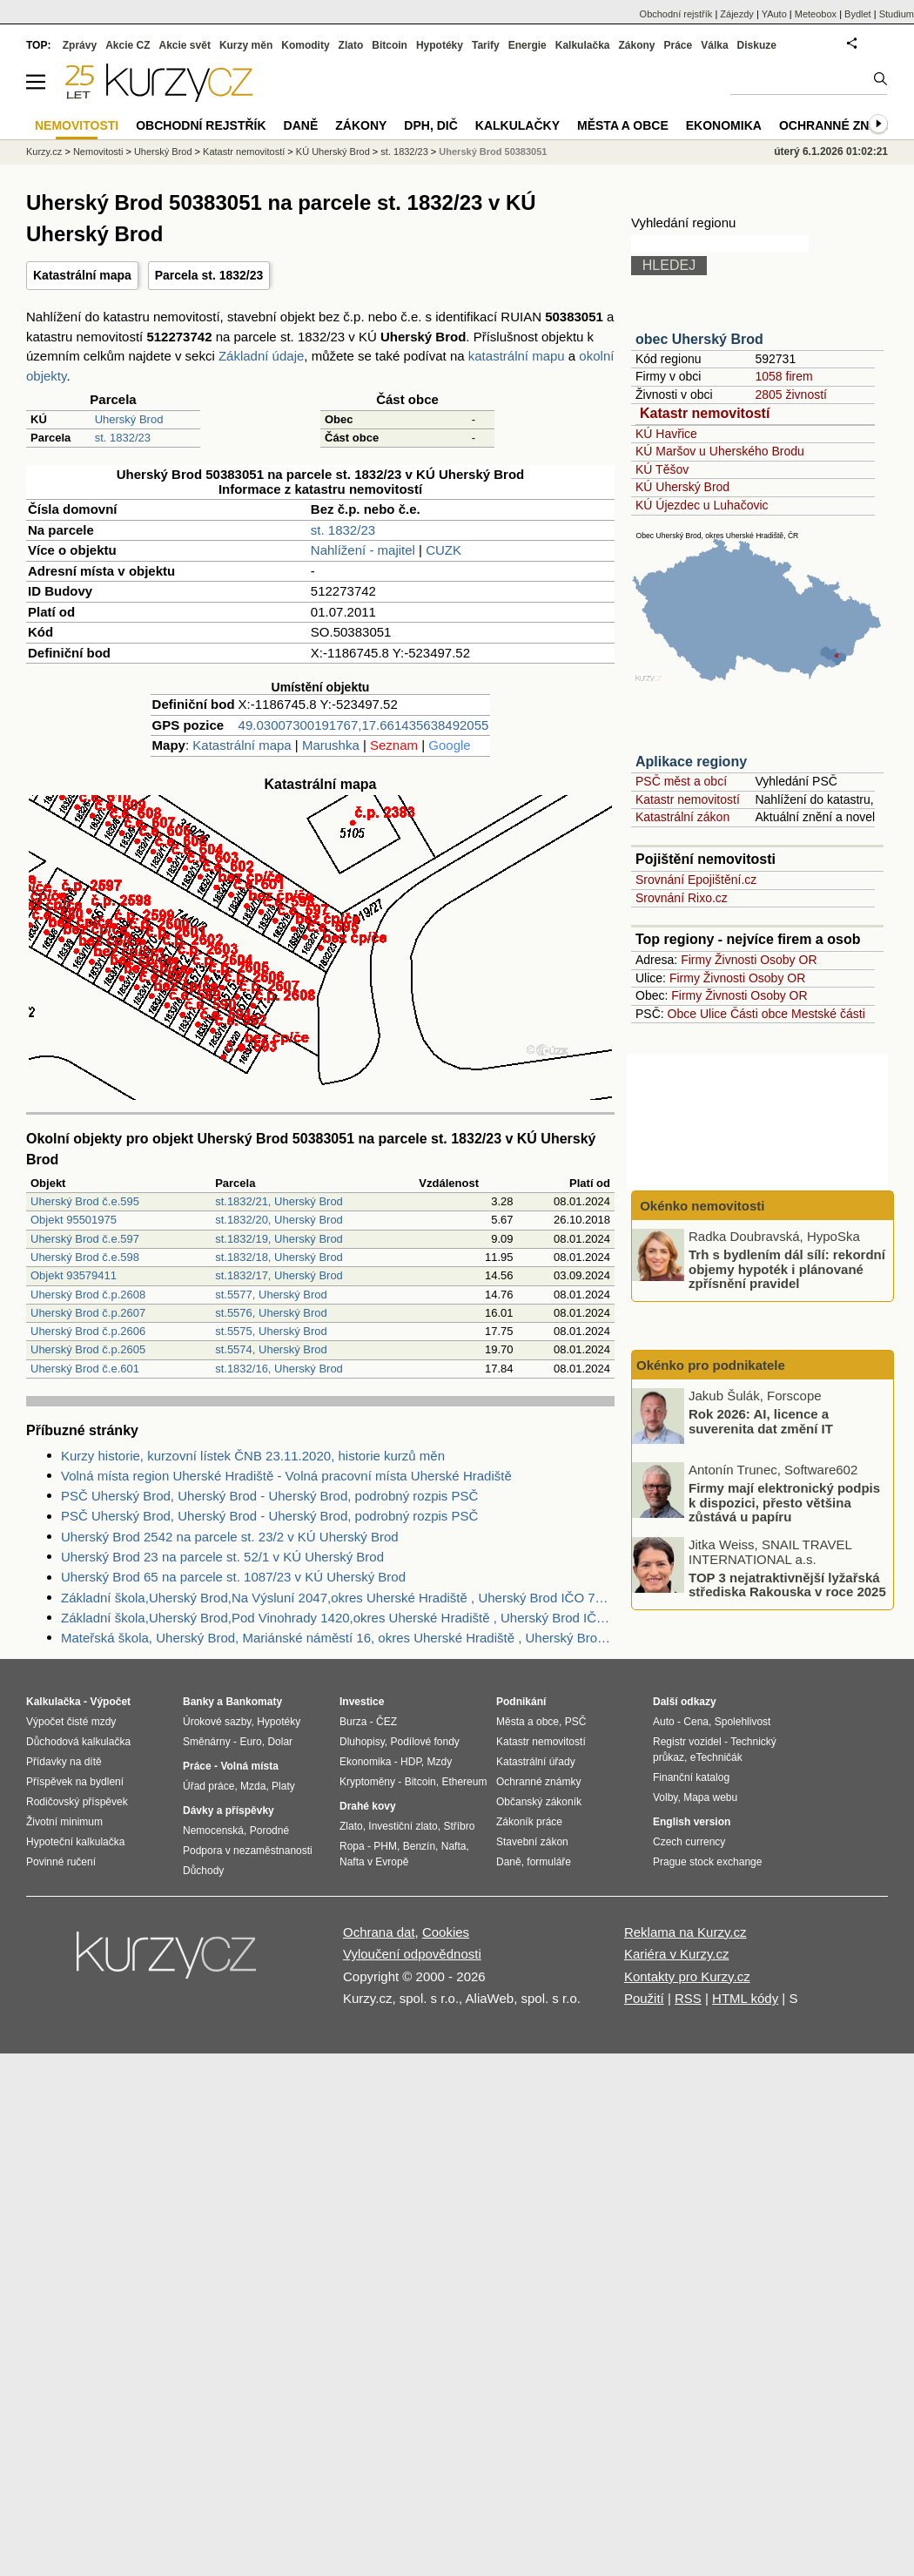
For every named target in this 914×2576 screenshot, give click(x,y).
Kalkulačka (582, 45)
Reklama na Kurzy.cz (685, 1932)
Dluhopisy (362, 1742)
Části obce (759, 1014)
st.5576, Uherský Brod (271, 1312)
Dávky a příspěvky (228, 1810)
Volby (665, 1797)
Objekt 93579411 (73, 1275)
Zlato (351, 45)
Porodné (269, 1830)
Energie (527, 45)
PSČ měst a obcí (681, 781)
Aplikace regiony (691, 761)
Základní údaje (261, 355)
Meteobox (816, 14)
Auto (664, 1722)
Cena (696, 1722)
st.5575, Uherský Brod (271, 1331)
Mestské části (828, 1014)
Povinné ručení (61, 1862)
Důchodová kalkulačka (78, 1742)
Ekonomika (724, 125)
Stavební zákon (532, 1842)
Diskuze (756, 45)
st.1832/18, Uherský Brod (279, 1257)
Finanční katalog (691, 1777)
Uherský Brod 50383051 (493, 151)
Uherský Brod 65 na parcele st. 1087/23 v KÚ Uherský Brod (233, 1576)
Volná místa (249, 1766)
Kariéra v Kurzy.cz (676, 1953)
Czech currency (689, 1842)
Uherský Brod (129, 419)
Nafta (454, 1846)
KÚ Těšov (662, 469)
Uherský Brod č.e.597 (84, 1238)
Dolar (279, 1742)
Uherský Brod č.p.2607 (87, 1312)
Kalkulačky (517, 125)
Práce (678, 45)
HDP (410, 1762)
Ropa (352, 1846)
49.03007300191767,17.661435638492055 (364, 725)
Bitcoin (389, 45)
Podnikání (521, 1702)
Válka (714, 45)
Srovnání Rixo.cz (681, 898)
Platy (283, 1786)
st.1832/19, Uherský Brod (279, 1238)
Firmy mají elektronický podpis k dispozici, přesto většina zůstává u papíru (784, 1502)
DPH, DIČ (430, 125)
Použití (644, 1998)
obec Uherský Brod (699, 339)
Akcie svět (185, 45)
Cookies (445, 1932)
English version (691, 1822)
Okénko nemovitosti (700, 1205)
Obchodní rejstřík (676, 14)
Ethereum (464, 1782)
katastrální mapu (516, 355)
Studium (896, 14)
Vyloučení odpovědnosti (412, 1953)
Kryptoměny (367, 1782)
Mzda (252, 1786)
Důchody (203, 1871)
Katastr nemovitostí (705, 413)
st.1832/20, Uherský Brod (279, 1219)
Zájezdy (737, 14)
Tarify (486, 45)
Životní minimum (64, 1822)
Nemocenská (213, 1830)
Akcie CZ (127, 45)
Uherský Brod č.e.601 (84, 1368)
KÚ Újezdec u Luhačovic (702, 505)
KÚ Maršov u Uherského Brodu (719, 451)
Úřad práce (208, 1786)
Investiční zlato (402, 1826)
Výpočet (110, 1702)
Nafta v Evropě (373, 1862)
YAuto (774, 14)
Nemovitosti (98, 151)
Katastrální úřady (535, 1762)
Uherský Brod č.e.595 (84, 1201)
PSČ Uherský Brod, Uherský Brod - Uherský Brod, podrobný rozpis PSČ (269, 1495)
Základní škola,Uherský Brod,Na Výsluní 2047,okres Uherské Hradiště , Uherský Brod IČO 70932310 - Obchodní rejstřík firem (338, 1597)
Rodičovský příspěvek (77, 1802)
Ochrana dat (379, 1932)
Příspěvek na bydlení (75, 1782)
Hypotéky (439, 45)
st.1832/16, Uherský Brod (279, 1368)
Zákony (636, 45)
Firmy (696, 960)
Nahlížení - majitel (363, 550)
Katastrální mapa (82, 275)
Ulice (713, 1014)
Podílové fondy (424, 1742)
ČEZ (386, 1722)
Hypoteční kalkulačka (75, 1842)
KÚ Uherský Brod (682, 487)
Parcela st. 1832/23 (209, 275)
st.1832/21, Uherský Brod (279, 1201)
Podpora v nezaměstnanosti (248, 1850)
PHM (385, 1846)
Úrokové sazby (217, 1722)
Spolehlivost (743, 1722)
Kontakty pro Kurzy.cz (687, 1976)
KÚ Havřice (666, 434)
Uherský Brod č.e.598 (84, 1257)
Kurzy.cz (44, 151)
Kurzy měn (245, 45)
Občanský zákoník (538, 1802)
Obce (682, 1014)
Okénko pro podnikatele (710, 1365)
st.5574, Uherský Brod (271, 1349)
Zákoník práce (529, 1822)
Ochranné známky (842, 125)
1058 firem (783, 376)
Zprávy (80, 45)
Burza (352, 1722)
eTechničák (716, 1757)
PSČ (576, 1722)
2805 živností (791, 394)
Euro (250, 1742)
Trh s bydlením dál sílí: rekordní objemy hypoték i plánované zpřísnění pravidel (787, 1269)
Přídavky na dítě (64, 1762)
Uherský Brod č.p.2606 (87, 1331)
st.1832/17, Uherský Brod (279, 1275)
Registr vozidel (687, 1742)
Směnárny (207, 1742)
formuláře (549, 1862)
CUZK (443, 550)
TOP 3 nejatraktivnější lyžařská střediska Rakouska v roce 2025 (787, 1584)
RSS (688, 1998)
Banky (198, 1702)
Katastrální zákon (682, 817)
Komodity (305, 45)
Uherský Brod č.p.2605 (87, 1349)
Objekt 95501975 (73, 1219)
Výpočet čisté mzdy (71, 1722)
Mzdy (440, 1762)
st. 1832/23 (123, 437)
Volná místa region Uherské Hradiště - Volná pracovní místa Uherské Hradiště (286, 1475)
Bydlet (857, 14)
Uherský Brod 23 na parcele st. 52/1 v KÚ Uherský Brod (222, 1556)
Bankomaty (253, 1702)
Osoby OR (788, 960)
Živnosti (735, 960)
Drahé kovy (367, 1806)
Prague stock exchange (707, 1862)
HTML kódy (745, 1998)
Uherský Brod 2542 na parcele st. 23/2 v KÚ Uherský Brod (230, 1536)
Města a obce (623, 125)
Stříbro (458, 1826)
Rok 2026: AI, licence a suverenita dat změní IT (761, 1421)
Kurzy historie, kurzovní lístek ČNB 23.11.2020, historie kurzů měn (253, 1455)
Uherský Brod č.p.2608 (87, 1294)
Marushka (331, 745)
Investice (361, 1702)
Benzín (419, 1846)
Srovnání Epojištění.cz (695, 880)
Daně (301, 125)
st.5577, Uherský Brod (271, 1294)
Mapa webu (710, 1797)
